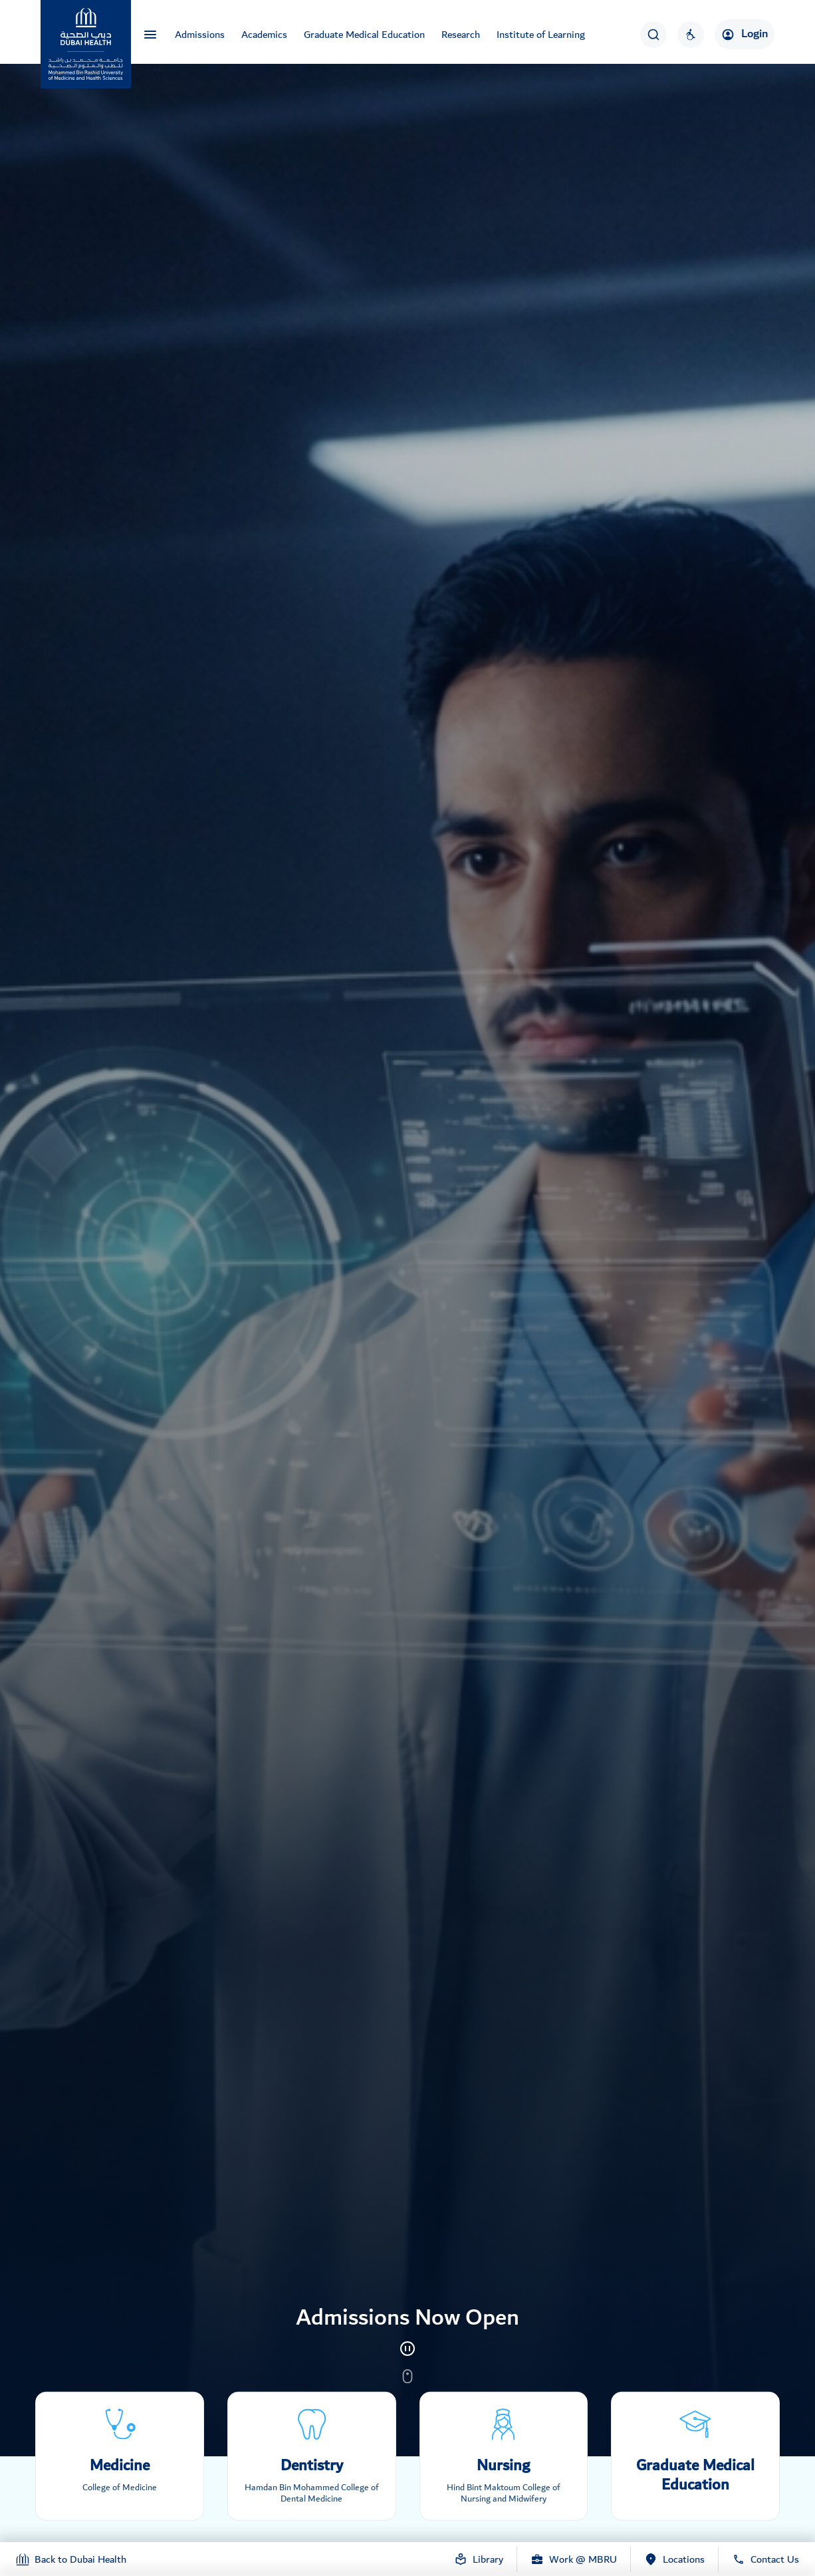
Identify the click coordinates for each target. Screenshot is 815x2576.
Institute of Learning (541, 34)
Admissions (200, 34)
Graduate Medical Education (364, 34)
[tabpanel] (407, 1228)
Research (460, 34)
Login (744, 34)
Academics (264, 34)
